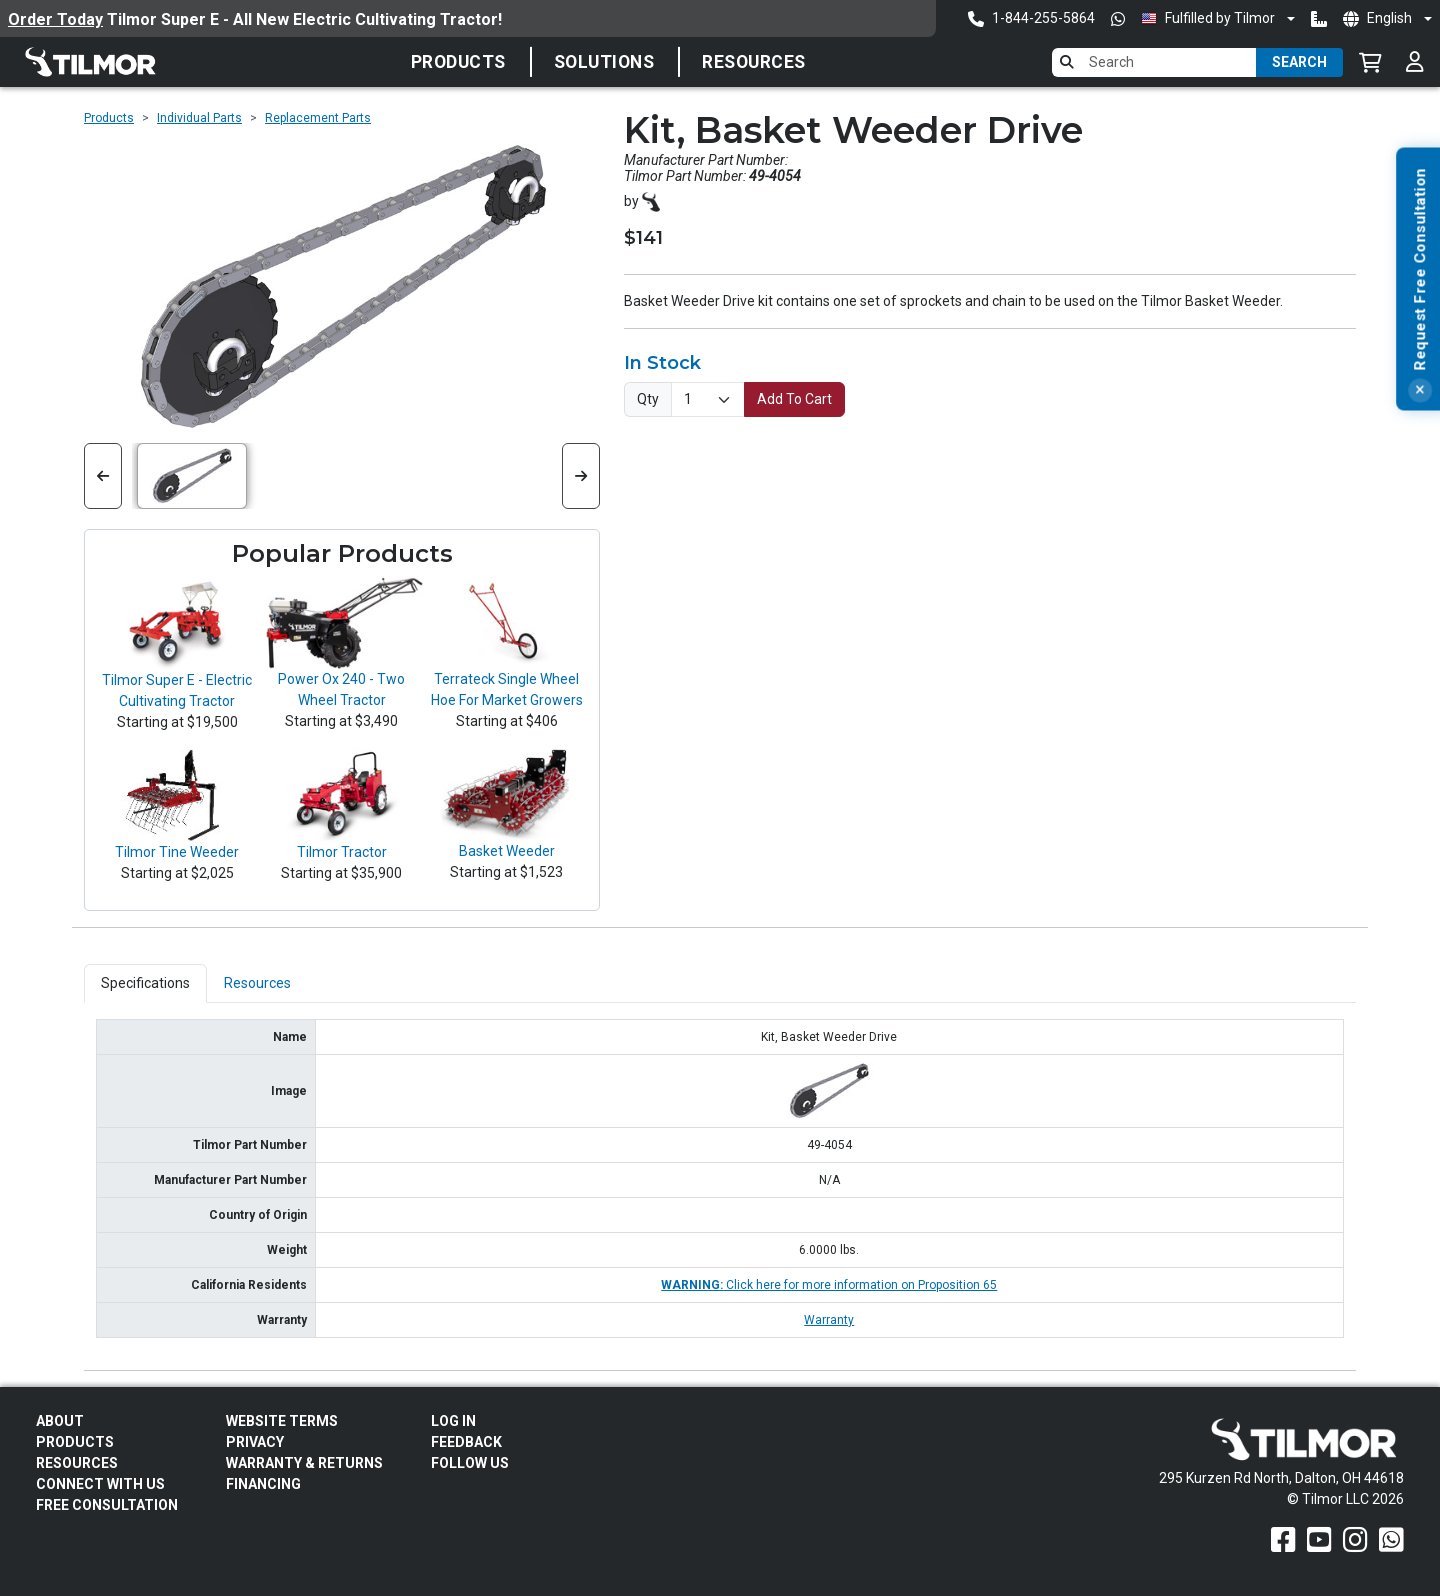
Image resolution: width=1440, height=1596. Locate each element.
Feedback (466, 1442)
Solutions (604, 62)
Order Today (55, 19)
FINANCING (263, 1484)
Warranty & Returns (304, 1463)
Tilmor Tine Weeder (177, 852)
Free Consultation (107, 1505)
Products (458, 62)
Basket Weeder (507, 851)
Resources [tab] (257, 983)
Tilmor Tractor (342, 852)
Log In (453, 1421)
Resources (754, 62)
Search (1299, 62)
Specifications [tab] (145, 983)
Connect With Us (100, 1484)
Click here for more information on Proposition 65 (829, 1285)
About (60, 1421)
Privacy (255, 1442)
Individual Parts (199, 118)
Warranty (829, 1320)
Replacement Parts (318, 118)
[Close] (1420, 550)
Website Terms (282, 1421)
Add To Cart (794, 399)
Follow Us (470, 1463)
